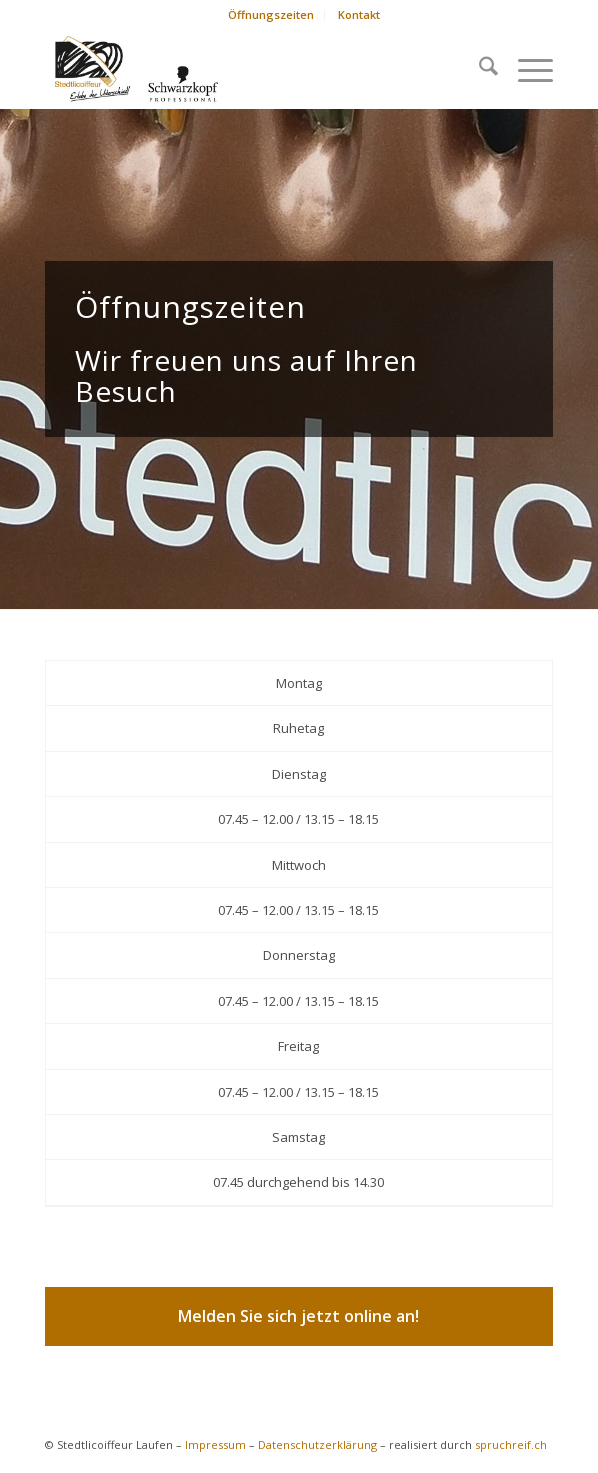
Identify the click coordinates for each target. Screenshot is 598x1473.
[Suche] (478, 69)
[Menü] (525, 69)
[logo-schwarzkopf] (248, 69)
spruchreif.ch (511, 1444)
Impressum (215, 1444)
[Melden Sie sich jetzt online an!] (299, 1316)
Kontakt (359, 14)
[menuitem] (271, 15)
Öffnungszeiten (271, 14)
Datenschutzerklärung (317, 1444)
